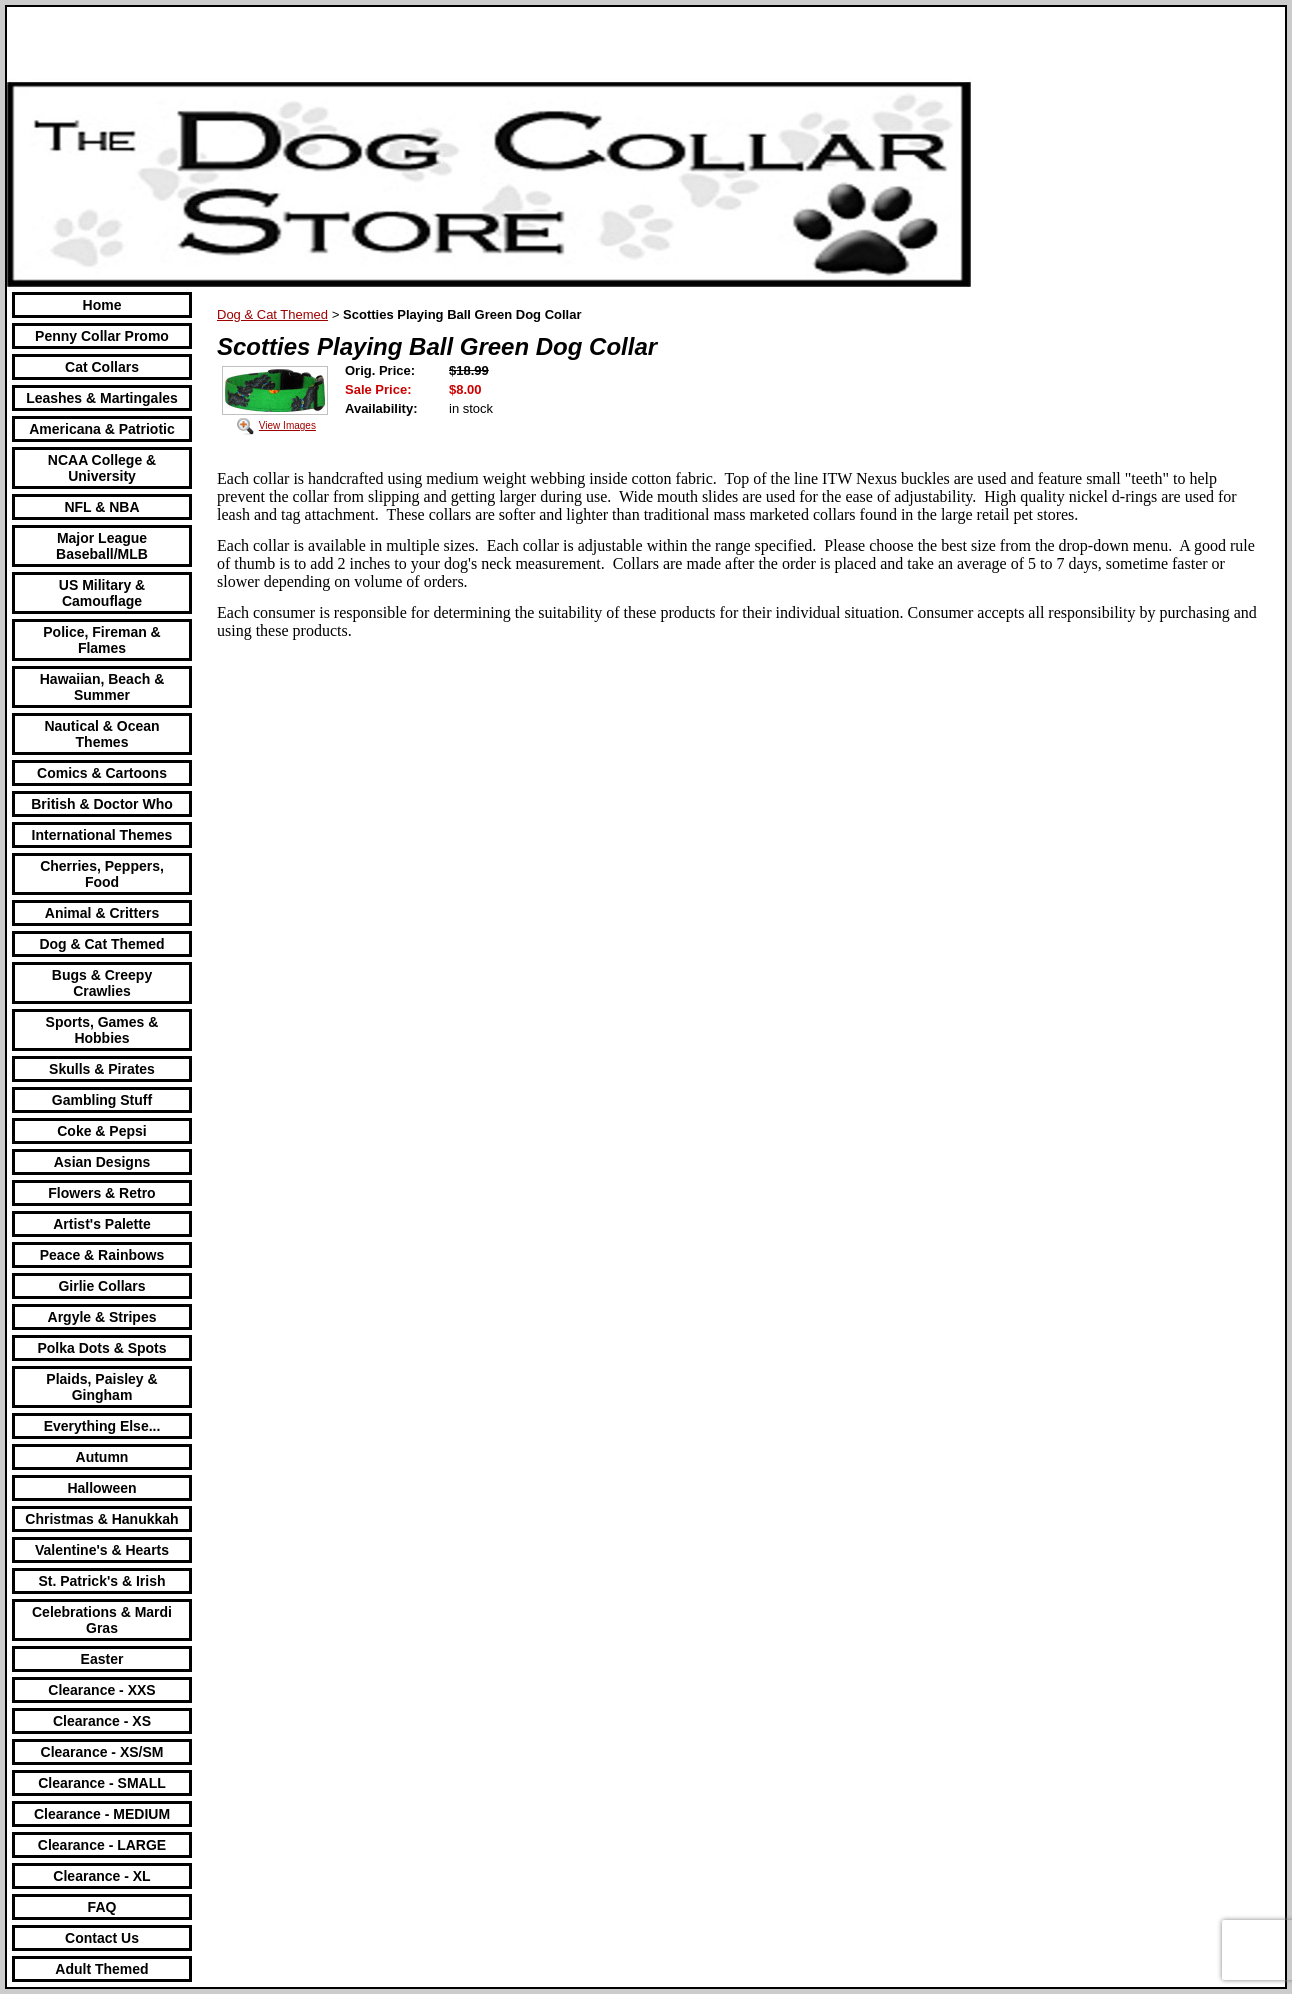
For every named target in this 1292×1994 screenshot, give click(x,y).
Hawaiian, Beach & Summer (102, 687)
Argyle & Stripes (102, 1317)
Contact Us (102, 1938)
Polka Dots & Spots (101, 1348)
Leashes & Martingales (102, 398)
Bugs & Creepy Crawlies (102, 983)
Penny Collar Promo (102, 336)
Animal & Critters (102, 913)
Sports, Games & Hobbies (102, 1030)
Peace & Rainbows (102, 1255)
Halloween (101, 1488)
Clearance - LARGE (102, 1845)
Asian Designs (102, 1162)
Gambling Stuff (102, 1100)
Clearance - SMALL (102, 1783)
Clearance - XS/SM (102, 1752)
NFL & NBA (101, 507)
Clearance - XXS (101, 1690)
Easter (102, 1659)
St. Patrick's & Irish (101, 1581)
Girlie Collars (101, 1286)
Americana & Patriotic (102, 429)
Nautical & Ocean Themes (101, 734)
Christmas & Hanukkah (101, 1519)
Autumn (102, 1457)
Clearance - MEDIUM (102, 1814)
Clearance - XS (102, 1721)
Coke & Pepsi (101, 1131)
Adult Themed (101, 1969)
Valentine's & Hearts (102, 1550)
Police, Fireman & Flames (101, 640)
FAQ (102, 1907)
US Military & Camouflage (102, 593)
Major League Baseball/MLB (102, 546)
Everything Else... (102, 1426)
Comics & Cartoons (102, 773)
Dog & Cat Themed (101, 944)
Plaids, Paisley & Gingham (101, 1387)
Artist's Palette (101, 1224)
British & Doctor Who (102, 804)
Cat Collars (102, 367)
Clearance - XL (101, 1876)
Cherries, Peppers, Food (102, 874)
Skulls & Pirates (102, 1069)
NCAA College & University (102, 468)
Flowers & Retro (101, 1193)
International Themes (102, 835)
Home (102, 305)
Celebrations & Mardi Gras (102, 1620)
